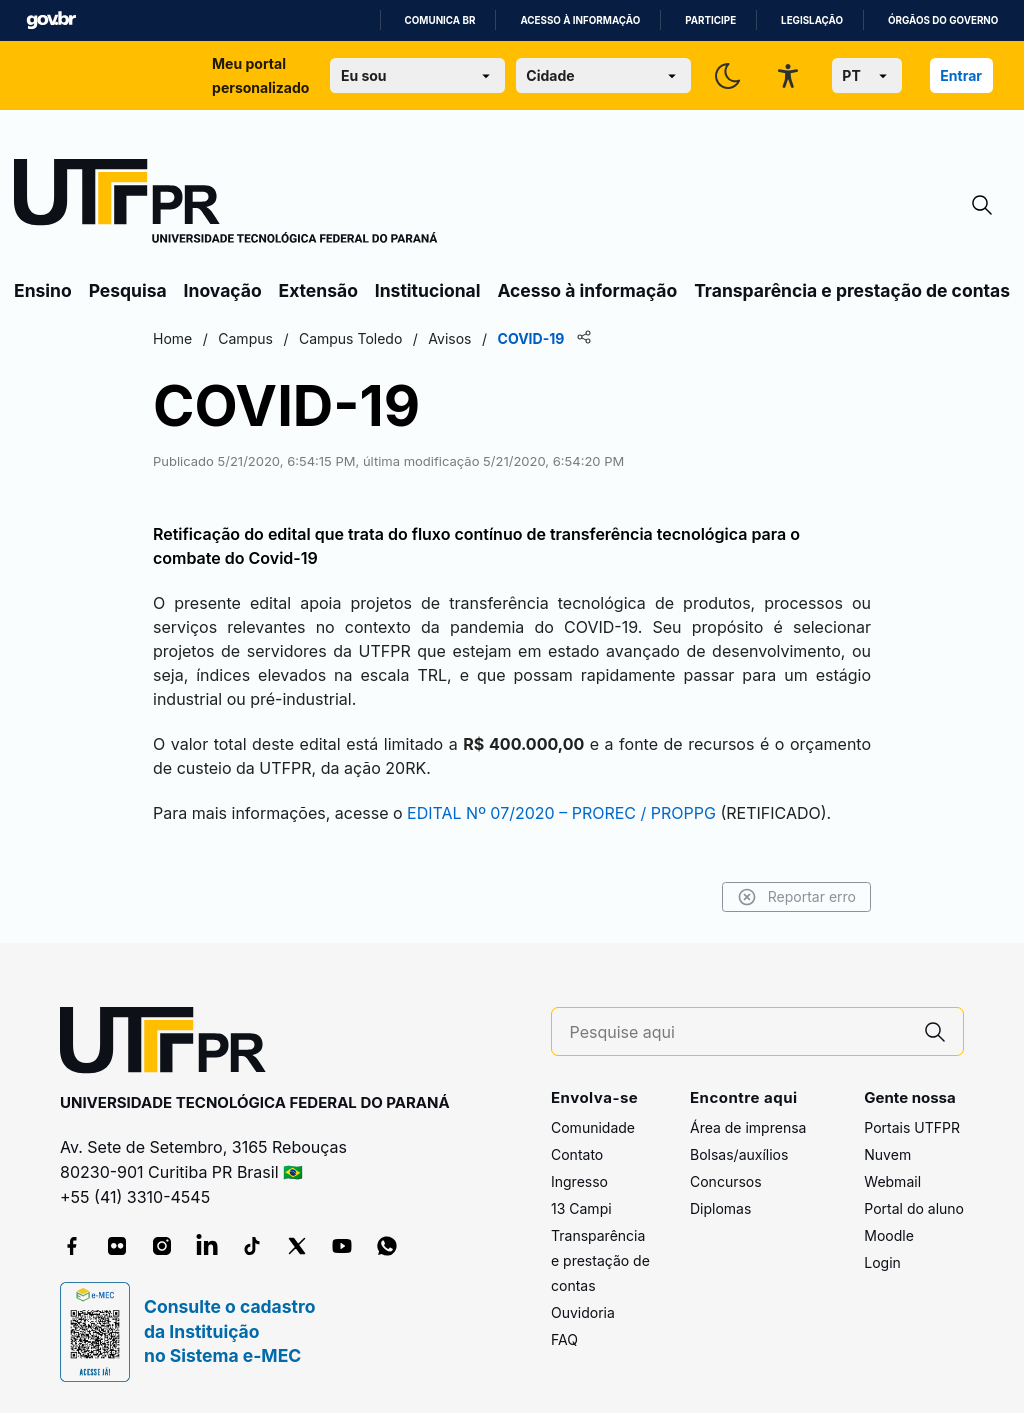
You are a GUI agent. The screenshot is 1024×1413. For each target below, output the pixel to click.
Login (882, 1262)
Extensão (318, 290)
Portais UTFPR (912, 1127)
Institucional (428, 290)
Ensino (43, 290)
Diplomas (720, 1208)
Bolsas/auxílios (739, 1154)
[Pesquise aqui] (739, 1032)
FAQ (564, 1339)
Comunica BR (440, 20)
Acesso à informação (580, 20)
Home (172, 338)
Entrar (961, 75)
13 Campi (581, 1208)
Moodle (889, 1235)
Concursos (726, 1181)
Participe (710, 20)
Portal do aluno (914, 1208)
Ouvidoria (583, 1312)
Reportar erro (796, 897)
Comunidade (593, 1127)
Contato (577, 1154)
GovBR (51, 20)
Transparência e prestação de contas (852, 290)
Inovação (223, 290)
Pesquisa (128, 290)
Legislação (812, 20)
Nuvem (887, 1154)
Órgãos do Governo (943, 20)
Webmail (892, 1181)
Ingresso (579, 1181)
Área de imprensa (748, 1127)
